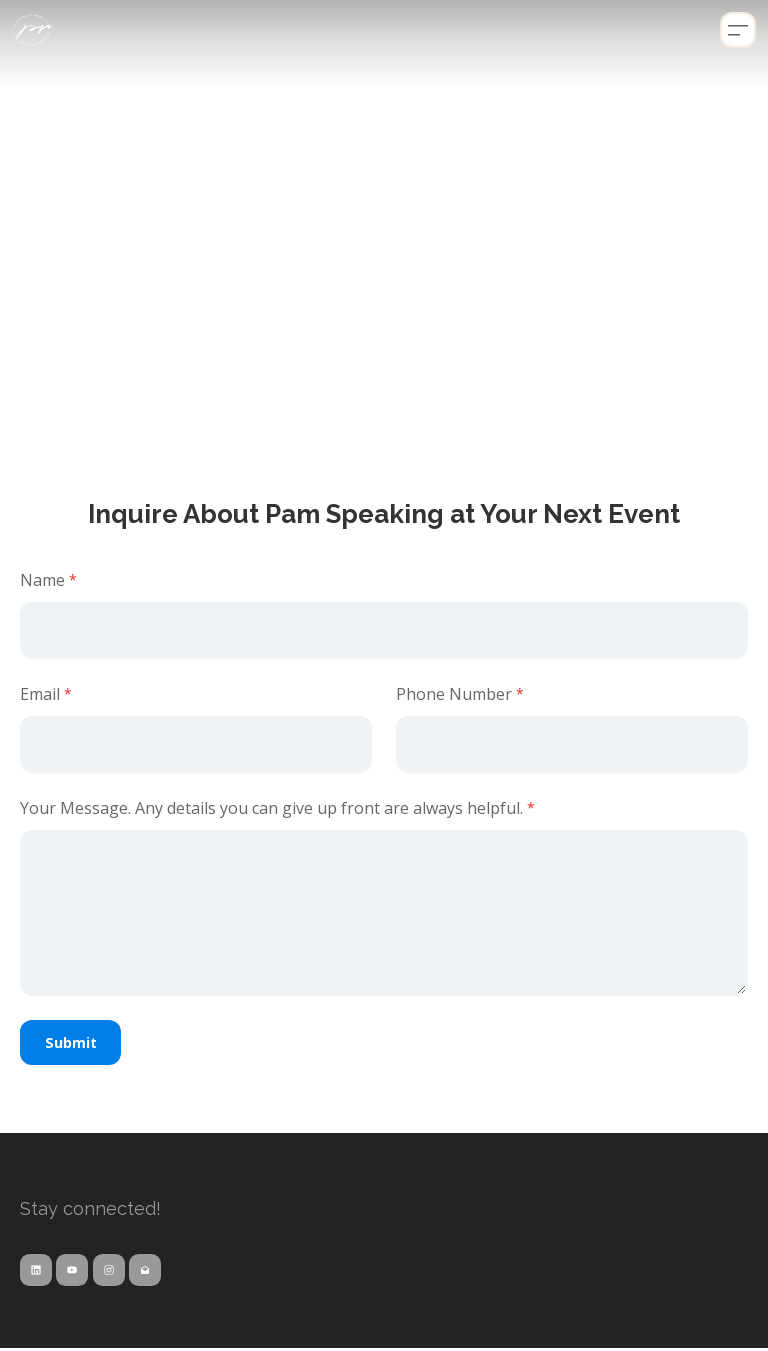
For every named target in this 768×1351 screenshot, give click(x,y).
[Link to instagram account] (116, 1273)
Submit (81, 1044)
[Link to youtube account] (76, 1273)
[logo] (32, 30)
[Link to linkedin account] (36, 1273)
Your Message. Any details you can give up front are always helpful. (271, 808)
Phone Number (454, 694)
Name (42, 580)
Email (40, 694)
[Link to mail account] (156, 1273)
